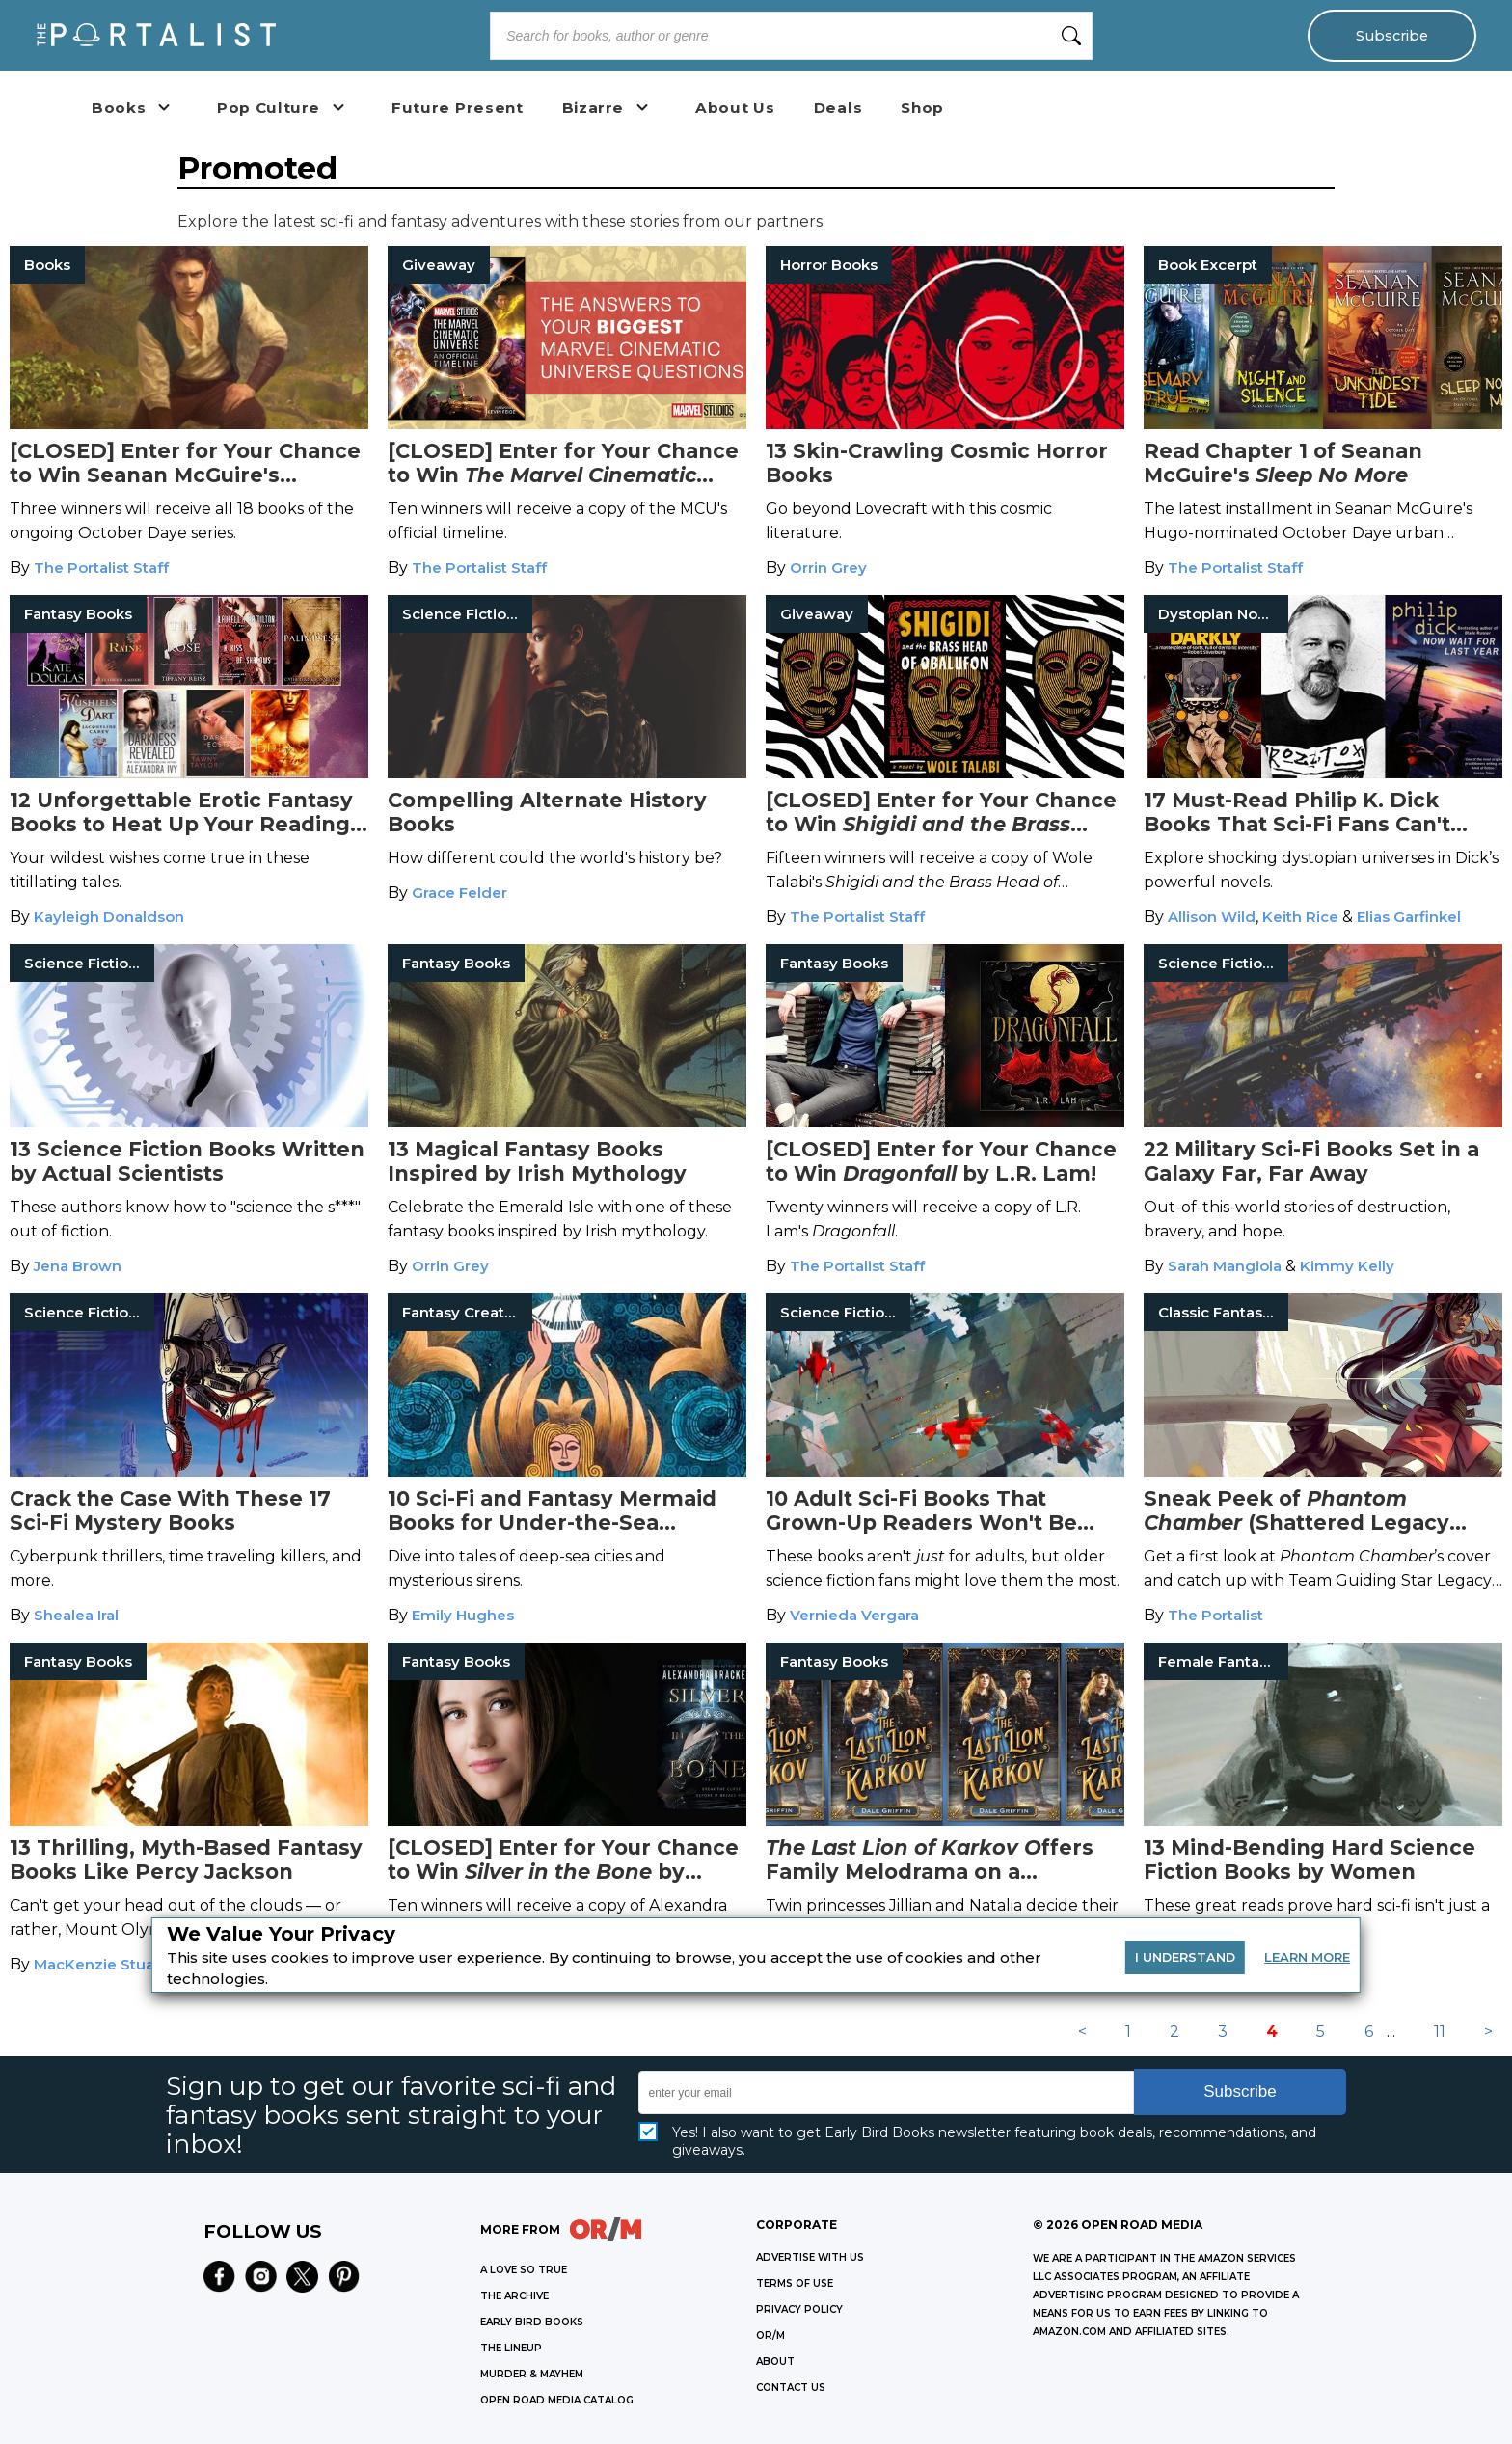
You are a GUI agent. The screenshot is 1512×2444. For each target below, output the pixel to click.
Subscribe (1392, 35)
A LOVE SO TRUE (523, 2270)
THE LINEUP (511, 2348)
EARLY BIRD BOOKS (531, 2322)
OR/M (770, 2335)
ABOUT (775, 2361)
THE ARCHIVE (514, 2296)
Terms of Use (794, 2283)
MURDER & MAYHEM (531, 2374)
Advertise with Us (810, 2257)
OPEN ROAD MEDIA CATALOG (557, 2400)
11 (1439, 2032)
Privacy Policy (799, 2309)
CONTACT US (790, 2387)
